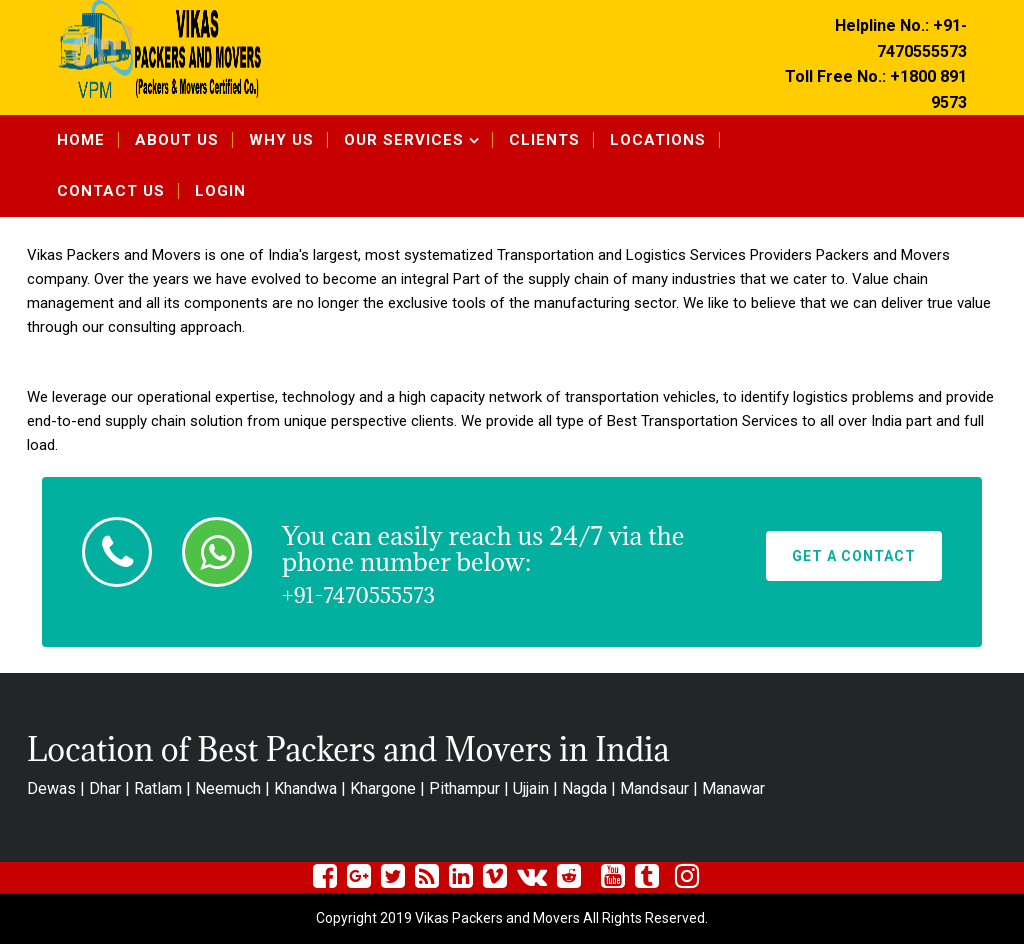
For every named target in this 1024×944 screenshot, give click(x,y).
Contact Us (111, 191)
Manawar (733, 788)
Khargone (383, 788)
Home (81, 140)
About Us (177, 140)
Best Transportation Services (702, 421)
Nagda (584, 788)
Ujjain (531, 788)
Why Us (281, 140)
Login (220, 191)
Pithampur (464, 788)
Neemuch (228, 788)
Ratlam (158, 788)
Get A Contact (854, 556)
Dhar (105, 788)
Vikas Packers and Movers (114, 255)
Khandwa (305, 788)
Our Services (404, 140)
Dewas (51, 788)
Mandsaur (654, 788)
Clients (544, 140)
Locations (658, 140)
